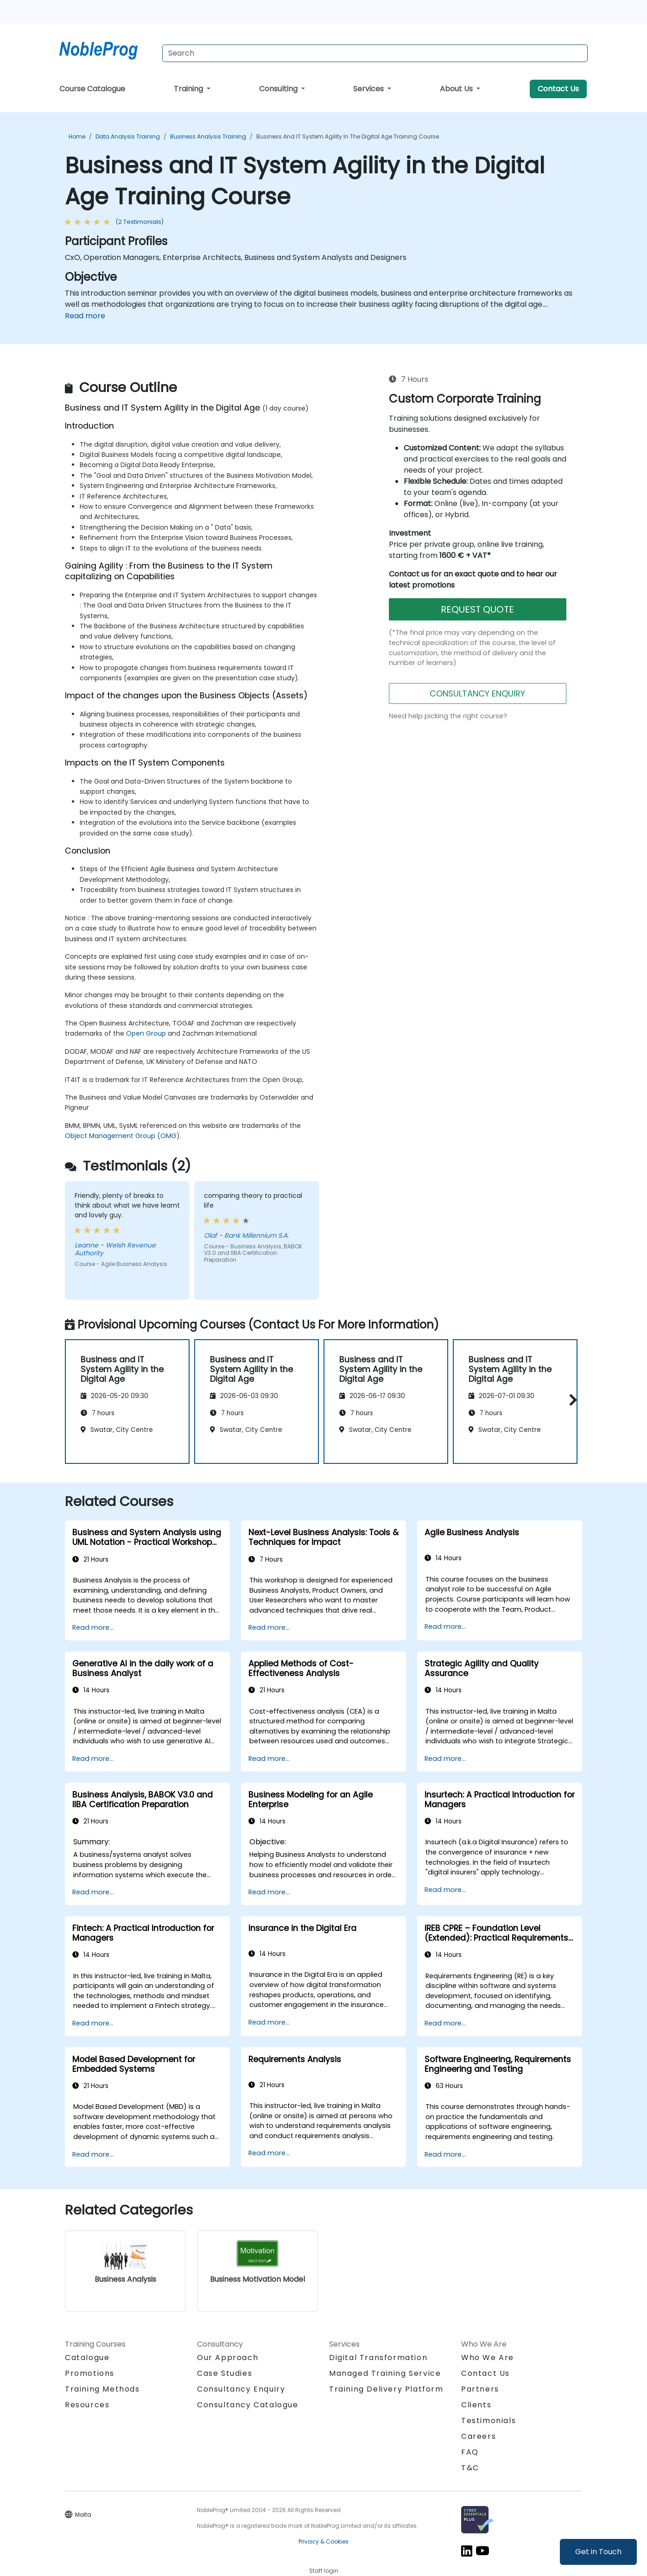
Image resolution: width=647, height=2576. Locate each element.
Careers (478, 2436)
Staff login (323, 2571)
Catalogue (87, 2357)
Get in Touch (598, 2551)
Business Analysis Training (208, 136)
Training (189, 88)
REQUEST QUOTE (477, 609)
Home (77, 136)
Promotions (89, 2373)
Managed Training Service (385, 2373)
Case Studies (224, 2373)
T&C (470, 2467)
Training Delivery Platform (386, 2389)
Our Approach (227, 2357)
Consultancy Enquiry (241, 2389)
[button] (571, 1400)
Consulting (279, 88)
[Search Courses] (375, 53)
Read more (85, 315)
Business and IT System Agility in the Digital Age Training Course (347, 136)
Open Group (146, 1033)
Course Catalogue (92, 88)
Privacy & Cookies (323, 2541)
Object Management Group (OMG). (123, 1135)
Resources (87, 2404)
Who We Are (487, 2357)
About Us (457, 88)
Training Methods (102, 2389)
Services (369, 88)
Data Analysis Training (127, 136)
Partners (480, 2389)
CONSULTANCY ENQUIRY (477, 693)
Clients (476, 2404)
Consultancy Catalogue (247, 2404)
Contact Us (558, 88)
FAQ (470, 2452)
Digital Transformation (378, 2357)
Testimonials (488, 2420)
